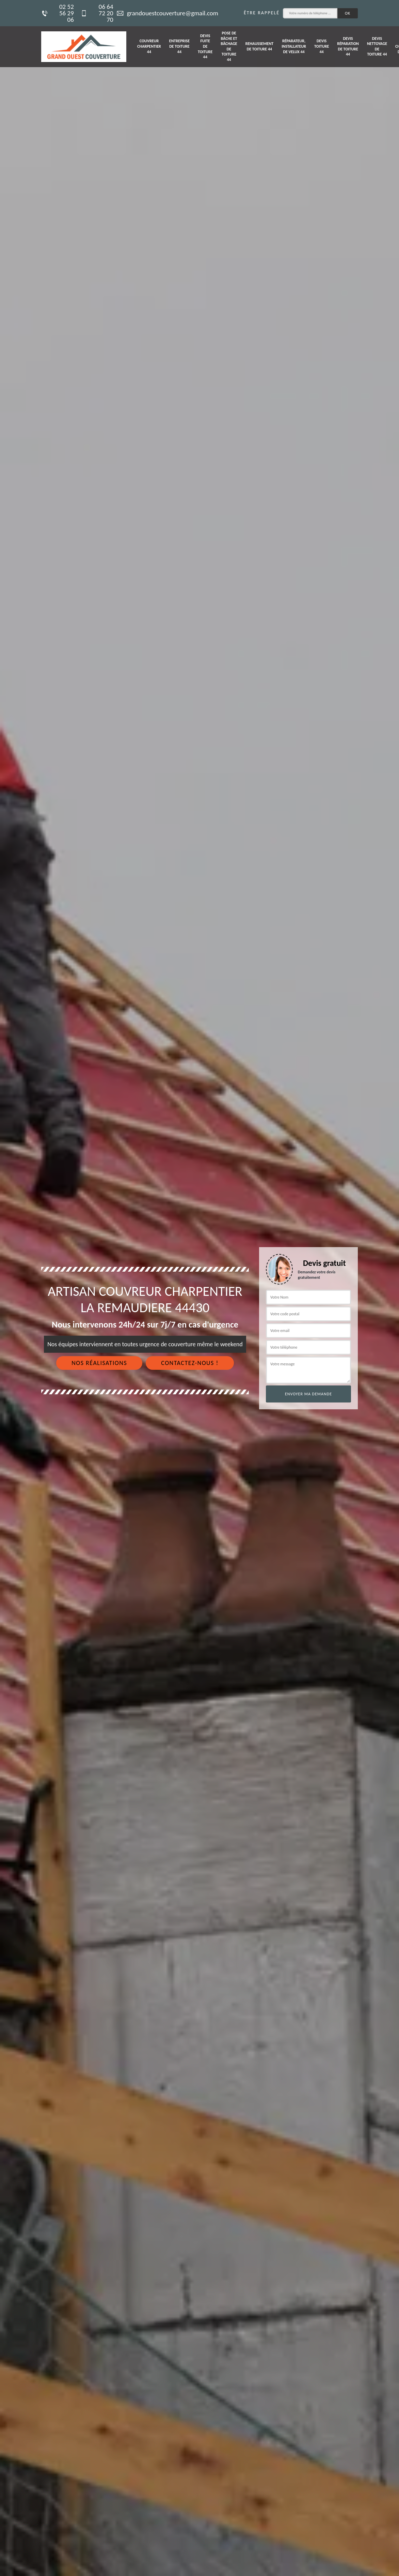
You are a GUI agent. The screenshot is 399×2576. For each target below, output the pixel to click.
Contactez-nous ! (190, 1363)
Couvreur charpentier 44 (149, 46)
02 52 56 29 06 (57, 13)
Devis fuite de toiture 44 (205, 46)
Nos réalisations (99, 1363)
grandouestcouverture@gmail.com (167, 13)
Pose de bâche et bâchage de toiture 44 (229, 46)
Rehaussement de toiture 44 (259, 46)
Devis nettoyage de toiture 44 (377, 46)
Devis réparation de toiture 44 (348, 46)
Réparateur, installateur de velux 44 (294, 46)
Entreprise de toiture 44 (179, 46)
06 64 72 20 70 (97, 13)
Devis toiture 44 (321, 46)
